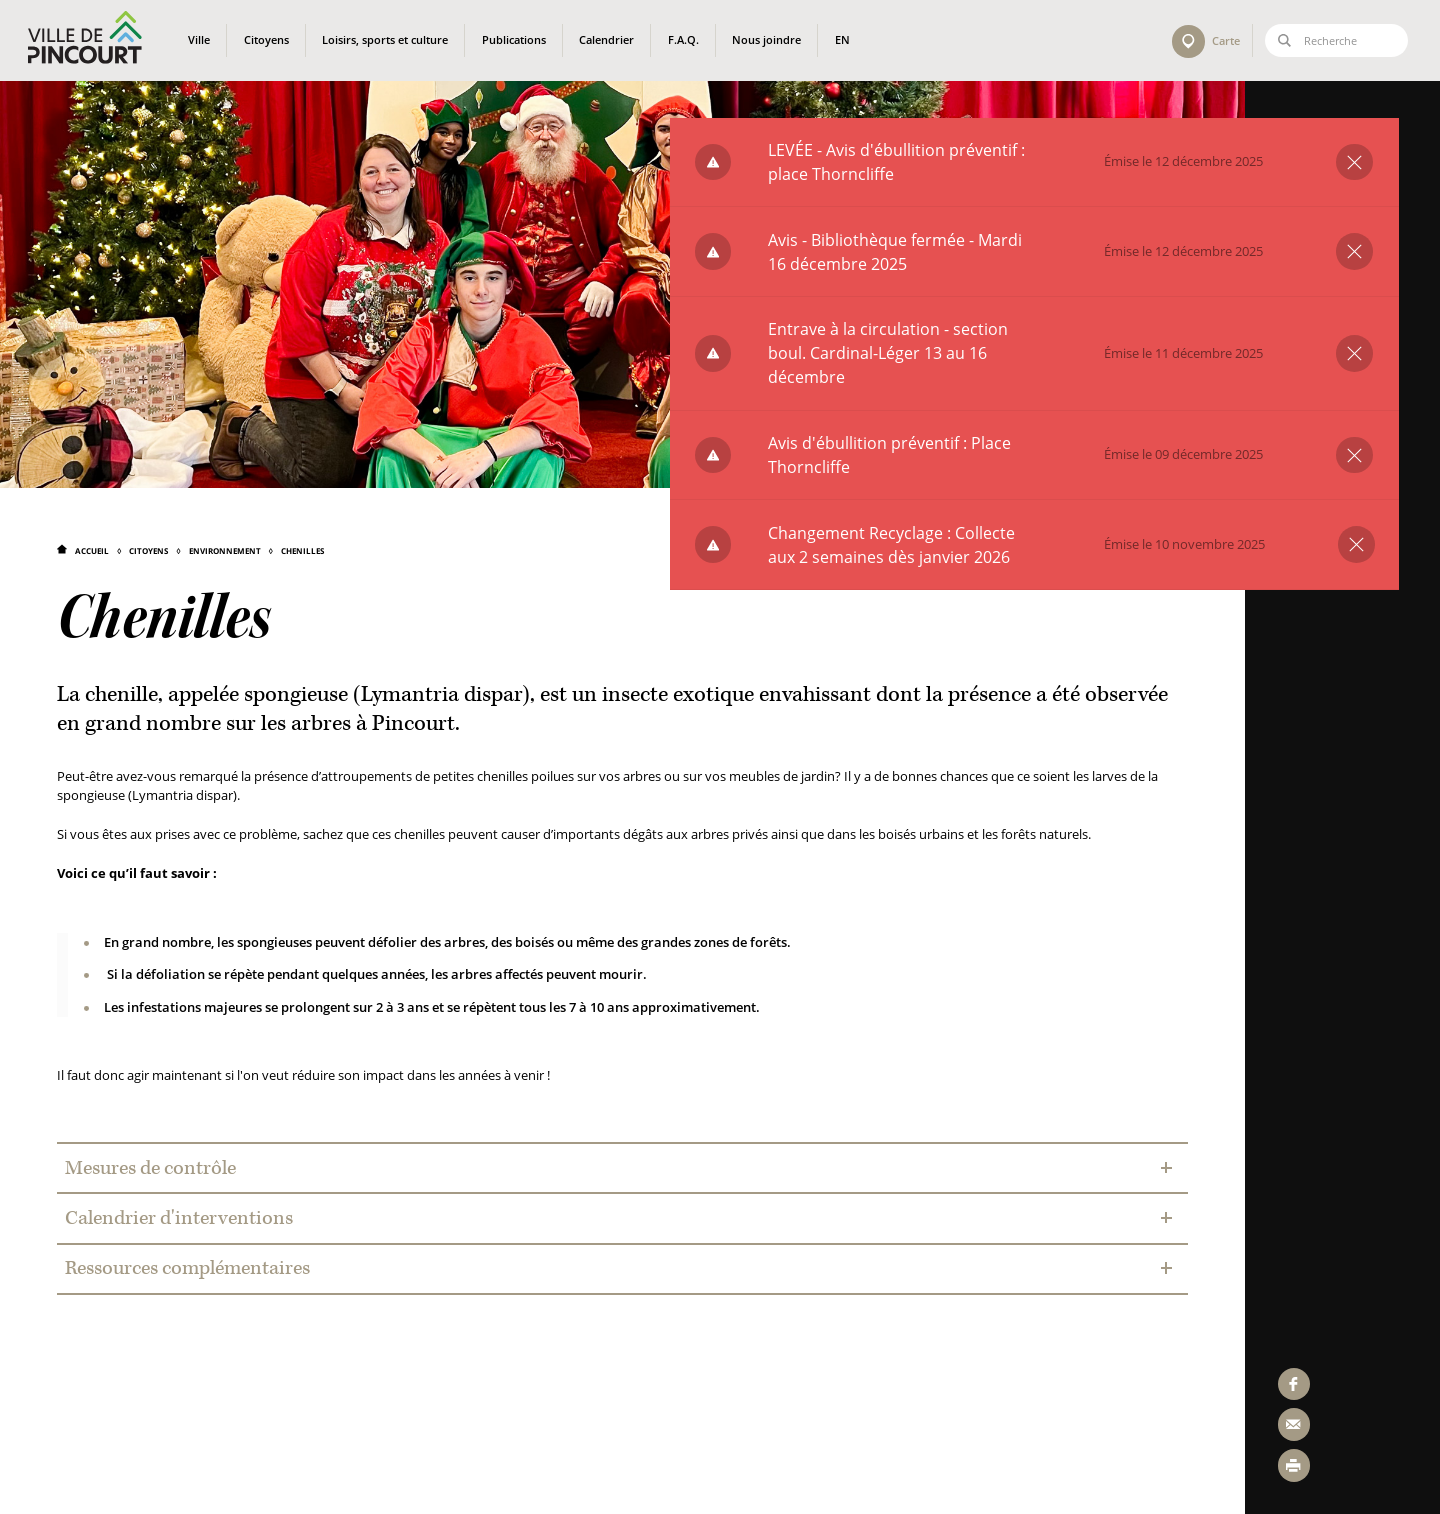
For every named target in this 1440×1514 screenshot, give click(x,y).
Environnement (225, 550)
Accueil (92, 550)
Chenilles (302, 550)
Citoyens (148, 550)
